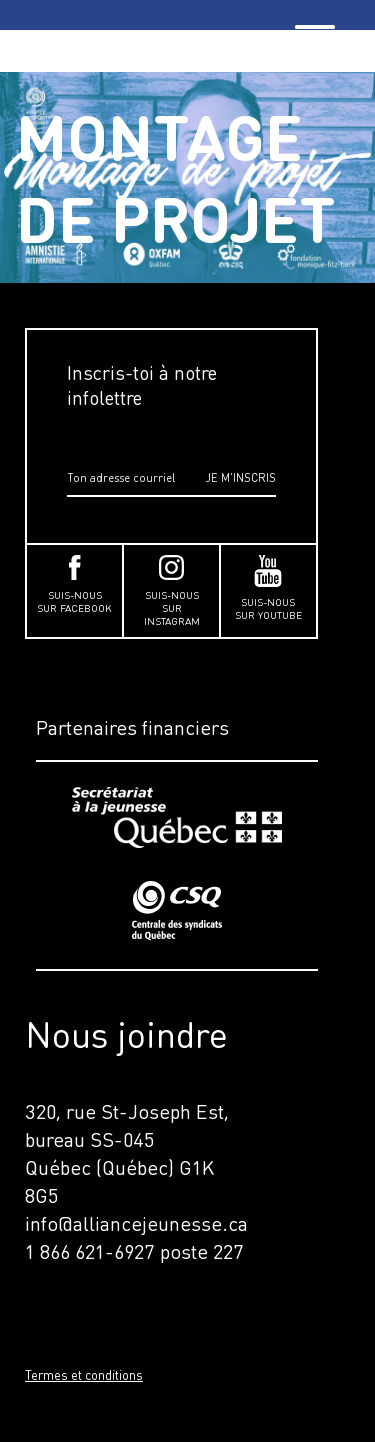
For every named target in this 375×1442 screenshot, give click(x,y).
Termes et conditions (84, 1375)
